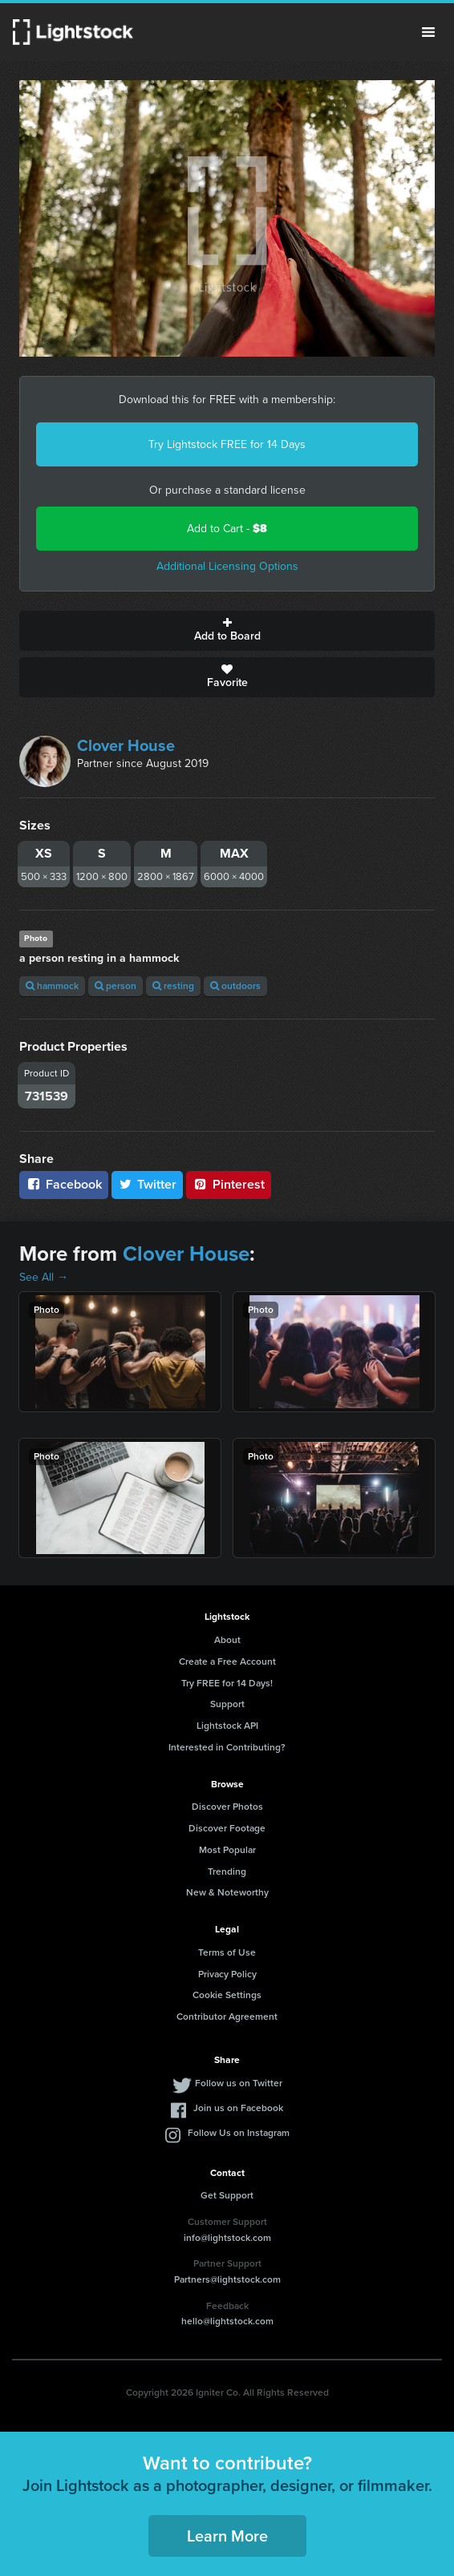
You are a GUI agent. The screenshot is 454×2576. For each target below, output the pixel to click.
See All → (43, 1277)
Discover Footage (227, 1828)
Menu (428, 32)
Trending (227, 1871)
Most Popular (227, 1850)
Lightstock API (227, 1725)
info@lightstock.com (227, 2238)
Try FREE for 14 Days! (227, 1683)
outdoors (235, 986)
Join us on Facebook (238, 2108)
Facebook (64, 1184)
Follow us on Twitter (238, 2083)
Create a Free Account (227, 1661)
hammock (52, 986)
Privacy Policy (227, 1974)
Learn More (227, 2536)
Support (227, 1704)
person (115, 986)
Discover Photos (227, 1806)
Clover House (126, 745)
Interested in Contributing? (227, 1747)
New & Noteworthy (227, 1892)
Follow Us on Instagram (239, 2133)
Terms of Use (227, 1952)
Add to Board (227, 630)
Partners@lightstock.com (227, 2279)
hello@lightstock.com (227, 2321)
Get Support (227, 2195)
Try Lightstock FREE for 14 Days (227, 444)
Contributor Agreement (227, 2016)
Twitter (147, 1184)
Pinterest (229, 1184)
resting (173, 986)
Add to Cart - (227, 528)
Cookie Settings (227, 1995)
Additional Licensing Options (227, 566)
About (227, 1640)
